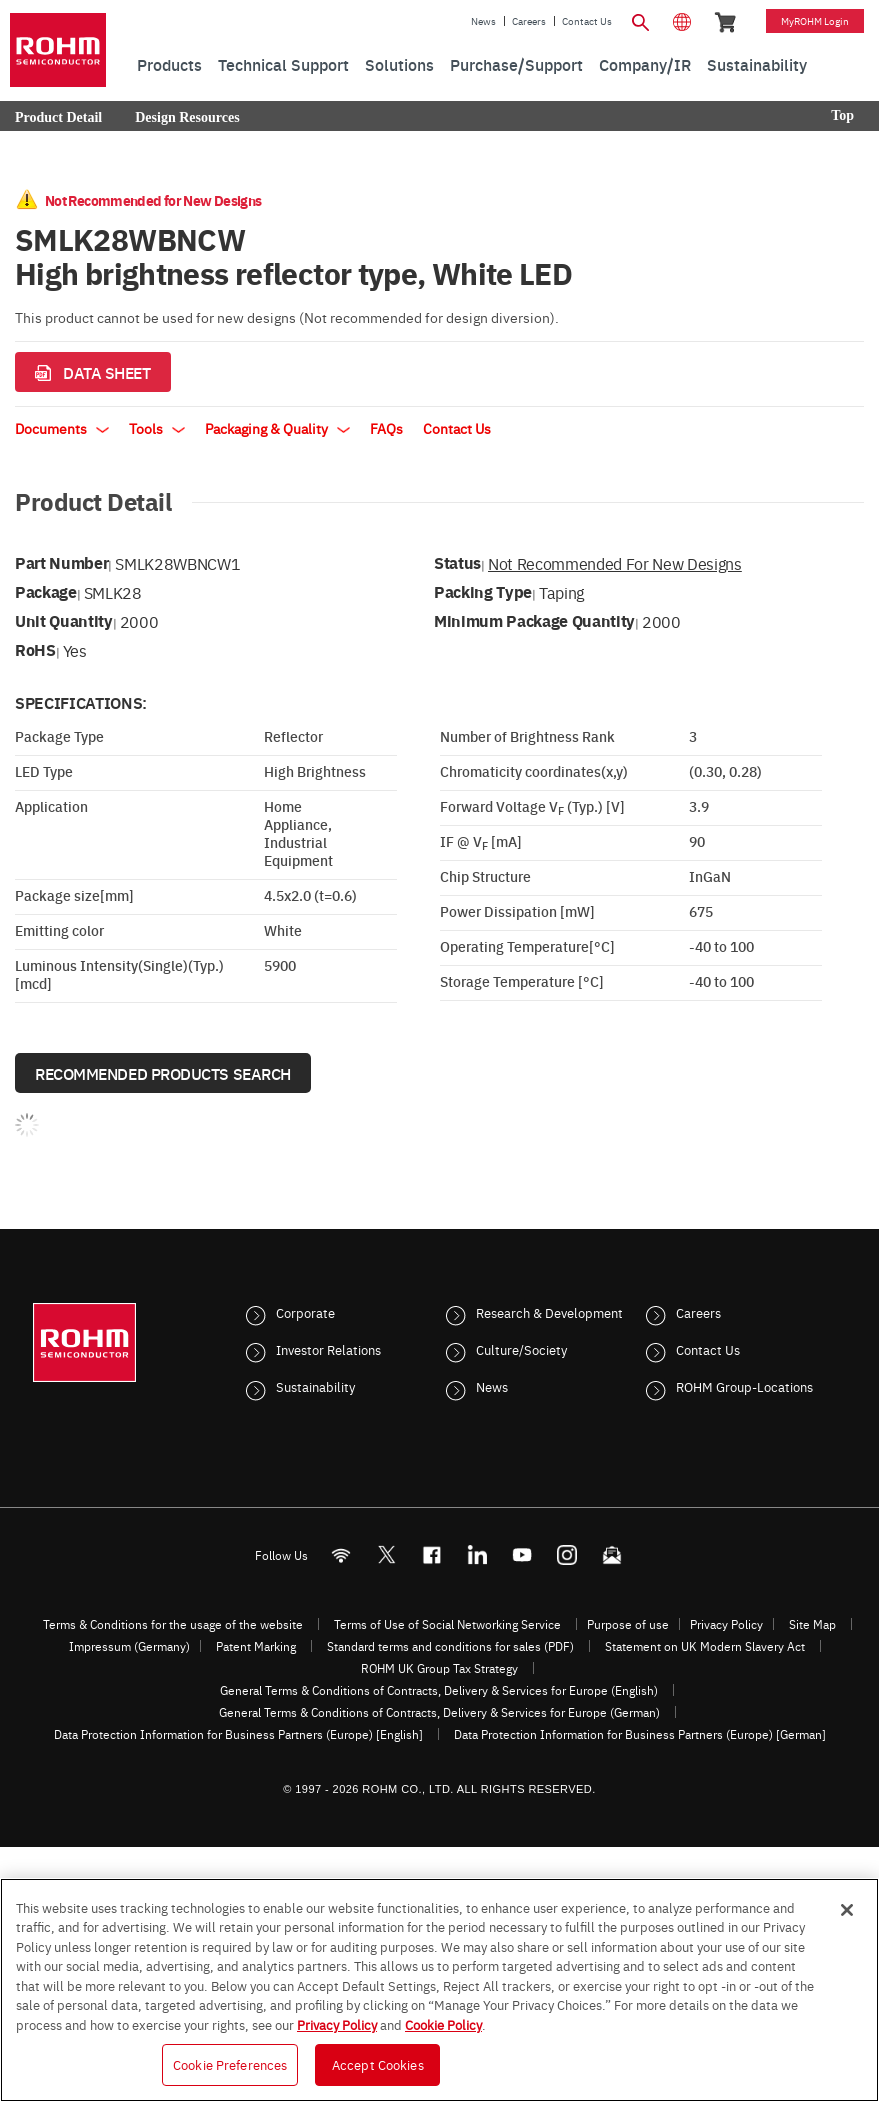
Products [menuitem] (169, 64)
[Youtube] (521, 1555)
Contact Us (587, 21)
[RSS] (340, 1555)
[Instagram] (566, 1555)
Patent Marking (256, 1646)
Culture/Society (521, 1349)
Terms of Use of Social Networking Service (447, 1624)
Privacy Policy (726, 1624)
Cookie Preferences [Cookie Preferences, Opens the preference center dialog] (230, 2064)
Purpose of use (628, 1624)
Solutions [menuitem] (399, 64)
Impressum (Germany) (129, 1646)
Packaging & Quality (277, 428)
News (483, 21)
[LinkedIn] (476, 1555)
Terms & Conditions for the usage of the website (173, 1624)
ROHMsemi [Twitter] (386, 1555)
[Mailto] (611, 1555)
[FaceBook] (431, 1555)
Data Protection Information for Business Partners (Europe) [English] (238, 1734)
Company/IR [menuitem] (645, 64)
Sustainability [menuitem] (757, 64)
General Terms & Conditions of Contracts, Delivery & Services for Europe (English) (439, 1690)
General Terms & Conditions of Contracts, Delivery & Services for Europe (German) (439, 1712)
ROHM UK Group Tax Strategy (439, 1668)
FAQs (386, 428)
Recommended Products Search (163, 1073)
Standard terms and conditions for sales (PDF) (450, 1646)
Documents (62, 428)
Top (842, 115)
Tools (157, 428)
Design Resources (187, 117)
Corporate (305, 1312)
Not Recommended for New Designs (615, 563)
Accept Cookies (378, 2064)
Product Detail (58, 117)
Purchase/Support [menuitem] (516, 64)
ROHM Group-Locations (744, 1386)
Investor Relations (328, 1349)
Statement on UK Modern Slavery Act (705, 1646)
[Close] (847, 1910)
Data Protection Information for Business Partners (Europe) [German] (640, 1734)
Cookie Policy (443, 2024)
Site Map (812, 1624)
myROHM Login (815, 21)
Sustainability (315, 1386)
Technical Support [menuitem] (283, 64)
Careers (529, 21)
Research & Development (549, 1312)
